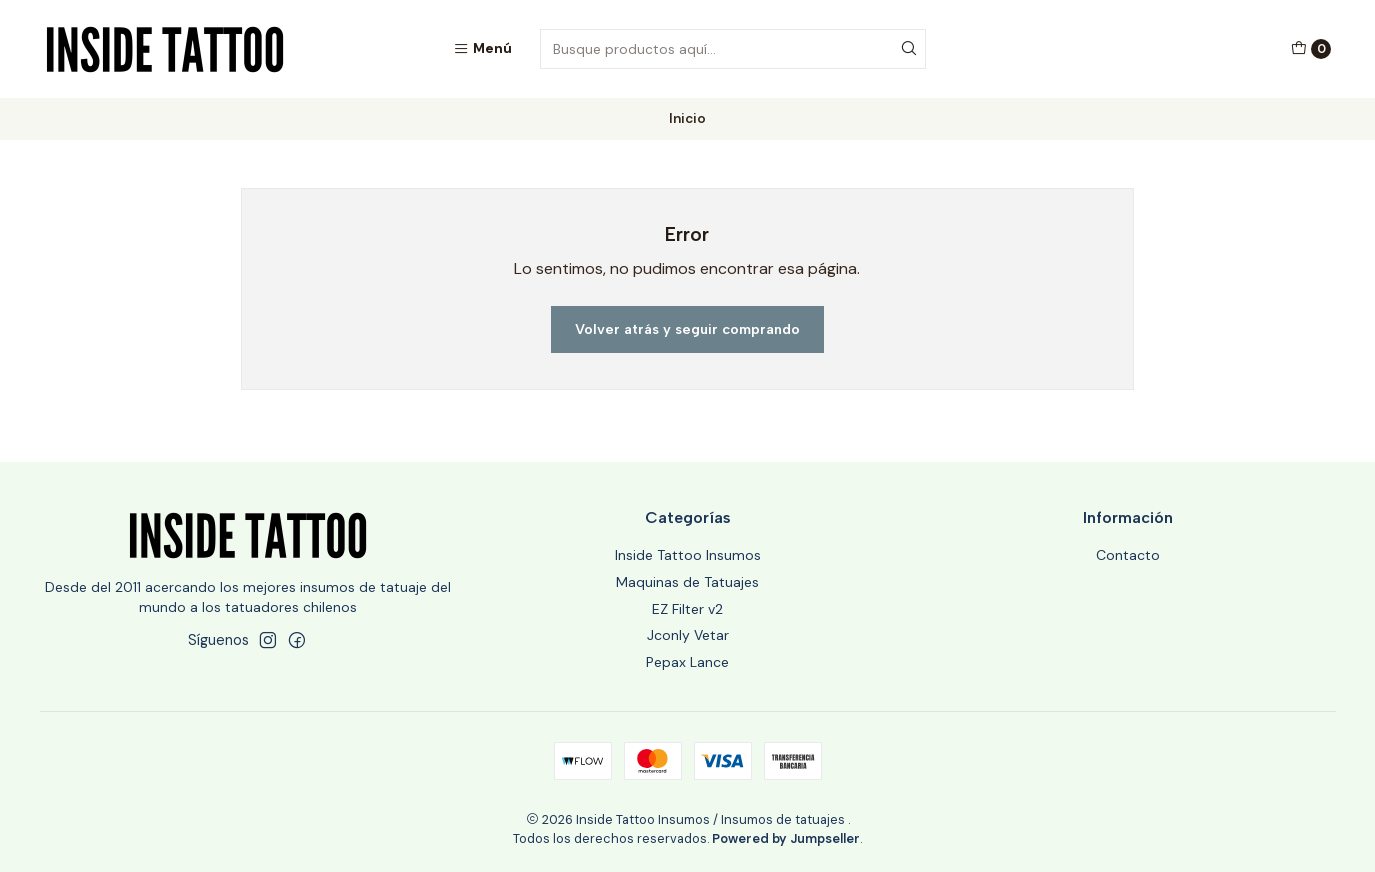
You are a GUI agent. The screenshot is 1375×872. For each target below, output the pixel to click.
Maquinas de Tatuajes (687, 582)
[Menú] (482, 49)
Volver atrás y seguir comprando (687, 329)
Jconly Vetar (688, 635)
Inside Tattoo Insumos (688, 555)
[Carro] (1311, 49)
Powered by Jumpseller (786, 838)
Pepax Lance (687, 662)
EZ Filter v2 (687, 609)
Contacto (1128, 555)
